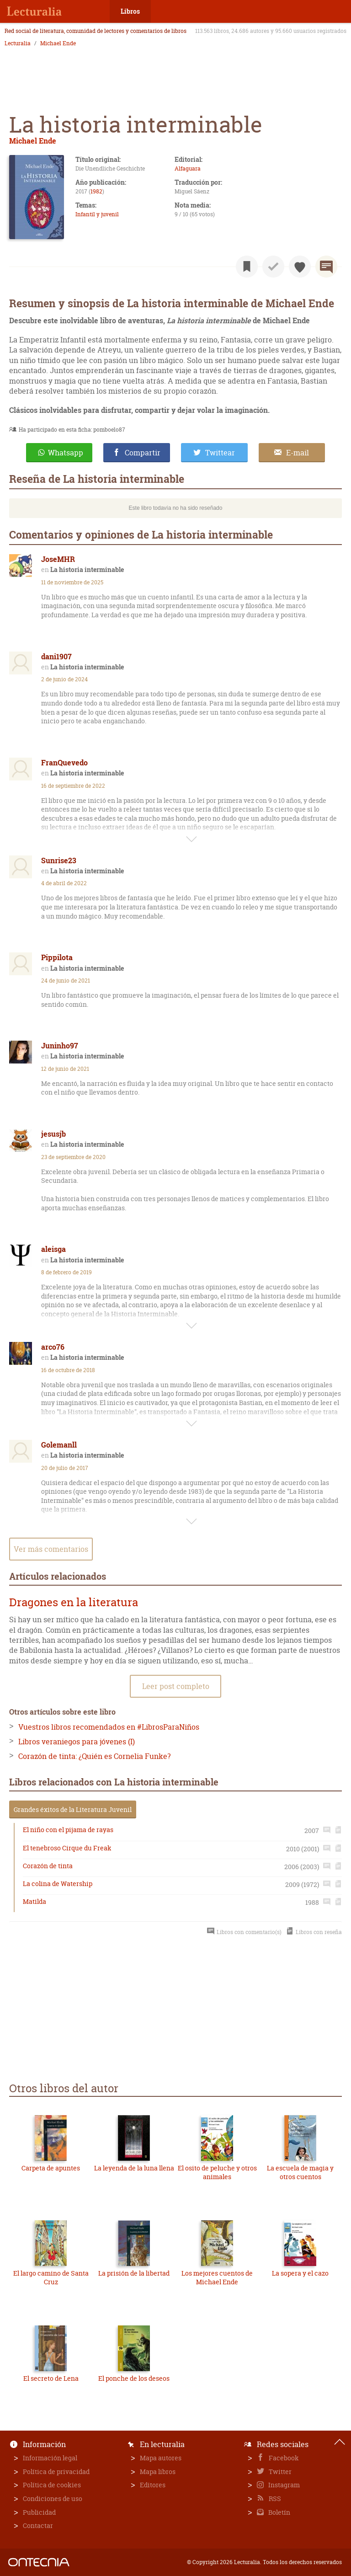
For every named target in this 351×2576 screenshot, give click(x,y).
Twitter (279, 2471)
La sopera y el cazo (300, 2273)
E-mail (297, 453)
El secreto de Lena (51, 2378)
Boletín (278, 2512)
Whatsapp (65, 453)
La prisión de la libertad (134, 2273)
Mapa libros (158, 2471)
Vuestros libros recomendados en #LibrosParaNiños (108, 1727)
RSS (274, 2498)
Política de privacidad (56, 2471)
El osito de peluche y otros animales (217, 2172)
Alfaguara (188, 168)
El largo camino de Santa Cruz (51, 2278)
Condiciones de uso (52, 2498)
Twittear (220, 453)
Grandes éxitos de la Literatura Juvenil (73, 1809)
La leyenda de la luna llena (134, 2168)
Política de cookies (52, 2484)
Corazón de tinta (48, 1865)
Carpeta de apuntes (50, 2168)
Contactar (38, 2525)
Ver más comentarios (51, 1549)
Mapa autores (160, 2457)
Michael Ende (58, 43)
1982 (96, 191)
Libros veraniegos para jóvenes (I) (76, 1742)
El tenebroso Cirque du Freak (67, 1848)
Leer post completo (175, 1686)
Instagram (283, 2484)
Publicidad (39, 2512)
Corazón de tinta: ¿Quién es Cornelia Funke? (94, 1756)
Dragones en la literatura (73, 1602)
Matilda (34, 1901)
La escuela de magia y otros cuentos (300, 2172)
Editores (152, 2484)
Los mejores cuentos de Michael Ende (217, 2278)
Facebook (283, 2457)
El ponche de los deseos (134, 2378)
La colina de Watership (57, 1883)
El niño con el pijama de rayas (68, 1829)
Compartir (142, 453)
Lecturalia (18, 43)
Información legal (50, 2457)
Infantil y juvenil (97, 214)
